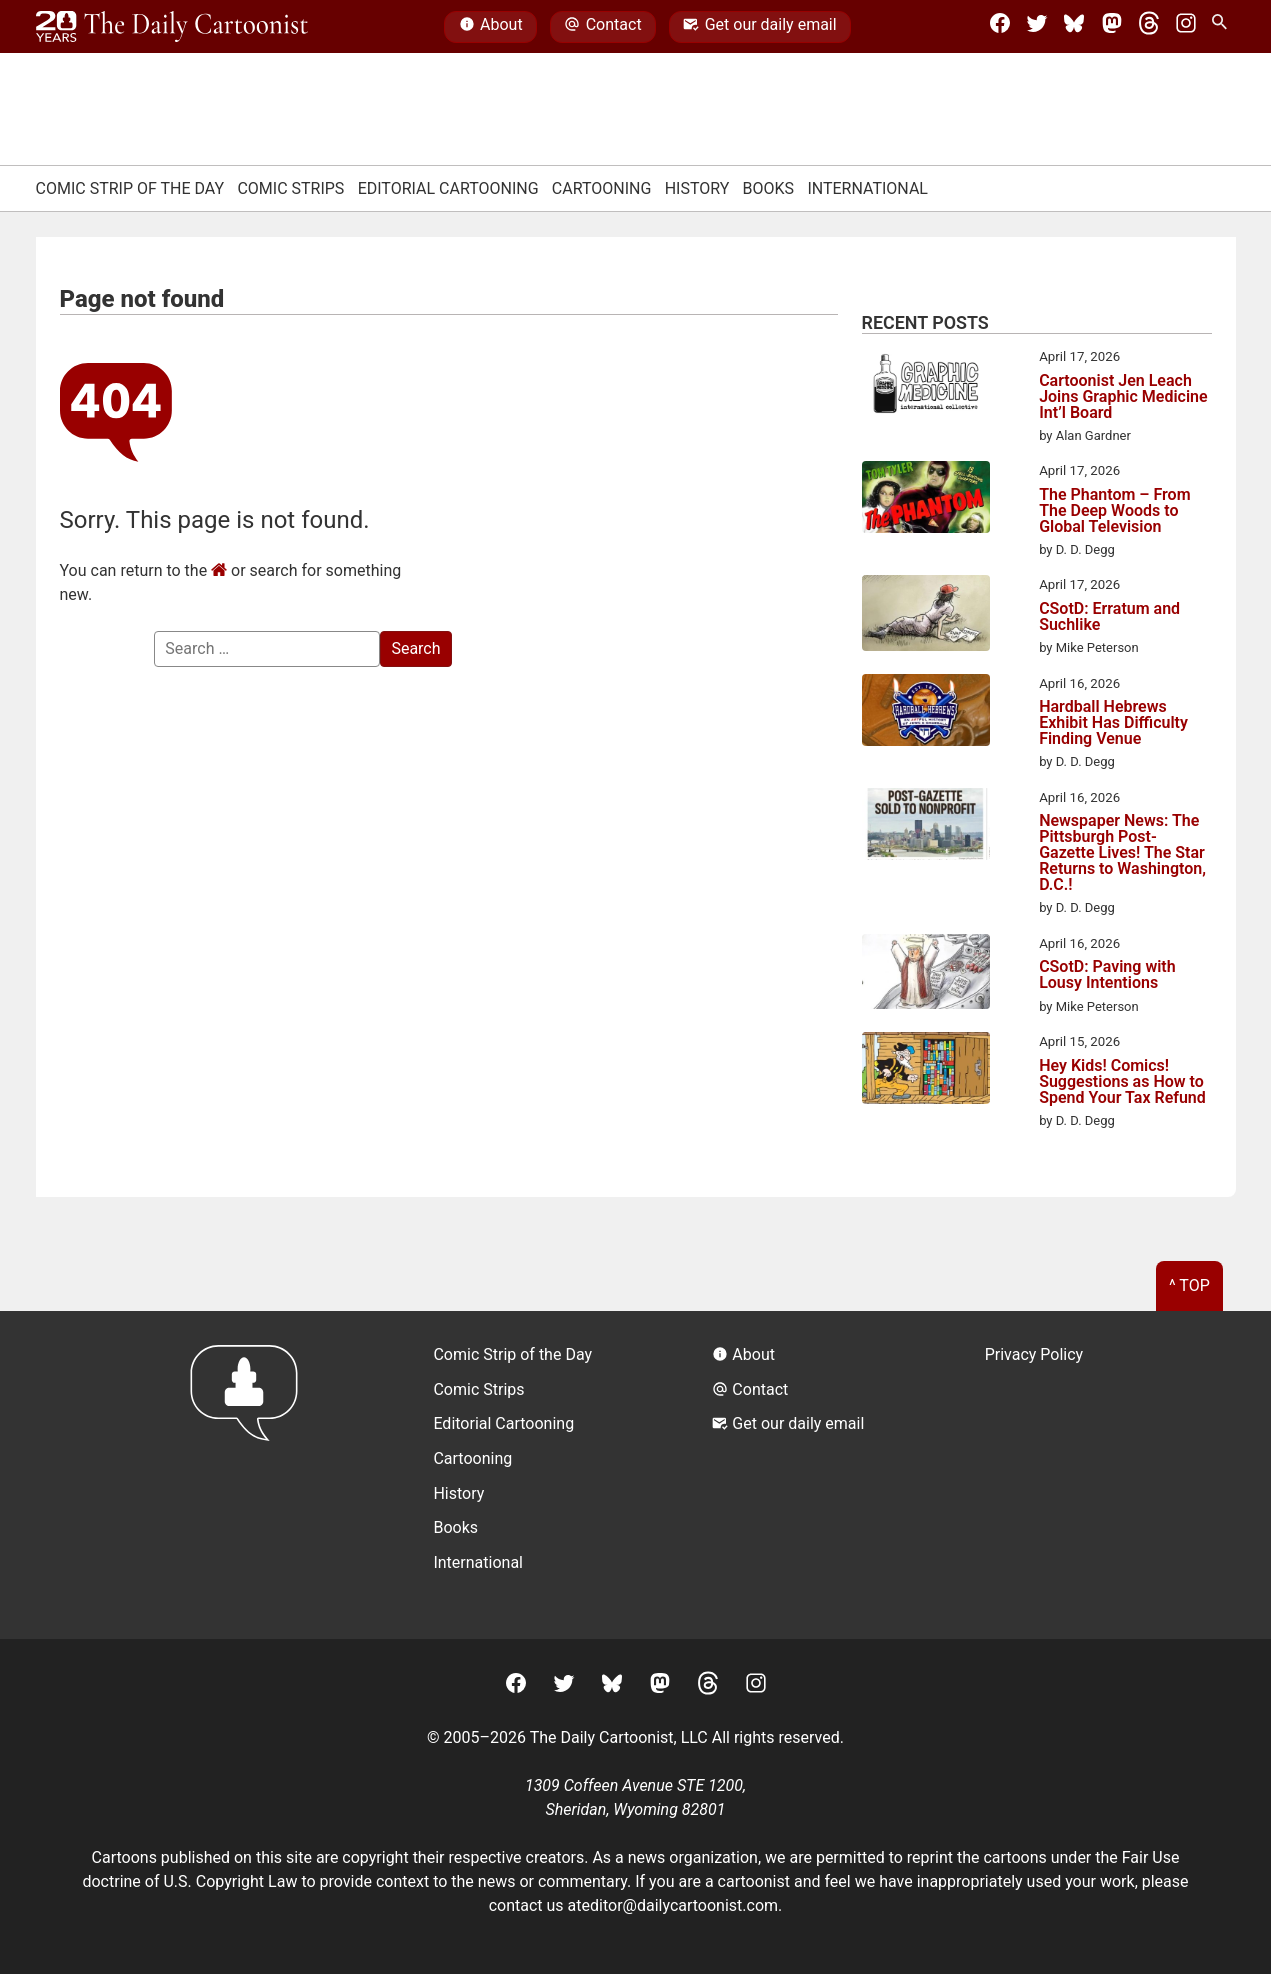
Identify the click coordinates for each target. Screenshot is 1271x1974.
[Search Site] (1223, 27)
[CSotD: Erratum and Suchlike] (926, 616)
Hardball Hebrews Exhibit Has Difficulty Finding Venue (1113, 723)
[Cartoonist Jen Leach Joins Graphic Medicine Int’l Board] (926, 386)
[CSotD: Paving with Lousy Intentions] (926, 975)
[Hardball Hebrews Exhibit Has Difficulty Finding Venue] (926, 713)
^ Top (1189, 1285)
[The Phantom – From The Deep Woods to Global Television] (926, 500)
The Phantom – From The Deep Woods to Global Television (1114, 511)
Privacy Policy (1034, 1354)
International (867, 188)
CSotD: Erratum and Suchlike (1109, 617)
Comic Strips (290, 188)
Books (769, 188)
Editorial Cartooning (448, 188)
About (491, 27)
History (697, 188)
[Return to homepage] (250, 1474)
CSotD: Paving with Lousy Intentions (1107, 975)
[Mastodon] (1112, 27)
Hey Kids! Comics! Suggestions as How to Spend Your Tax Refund (1122, 1082)
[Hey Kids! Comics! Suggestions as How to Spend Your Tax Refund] (926, 1071)
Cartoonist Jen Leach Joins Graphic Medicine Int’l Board (1123, 397)
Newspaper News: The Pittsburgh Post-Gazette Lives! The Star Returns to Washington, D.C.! (1122, 853)
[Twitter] (1037, 27)
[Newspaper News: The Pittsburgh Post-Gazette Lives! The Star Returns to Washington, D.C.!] (926, 827)
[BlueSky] (1074, 27)
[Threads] (1149, 27)
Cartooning (602, 188)
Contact (602, 27)
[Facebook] (1000, 27)
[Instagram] (1186, 27)
